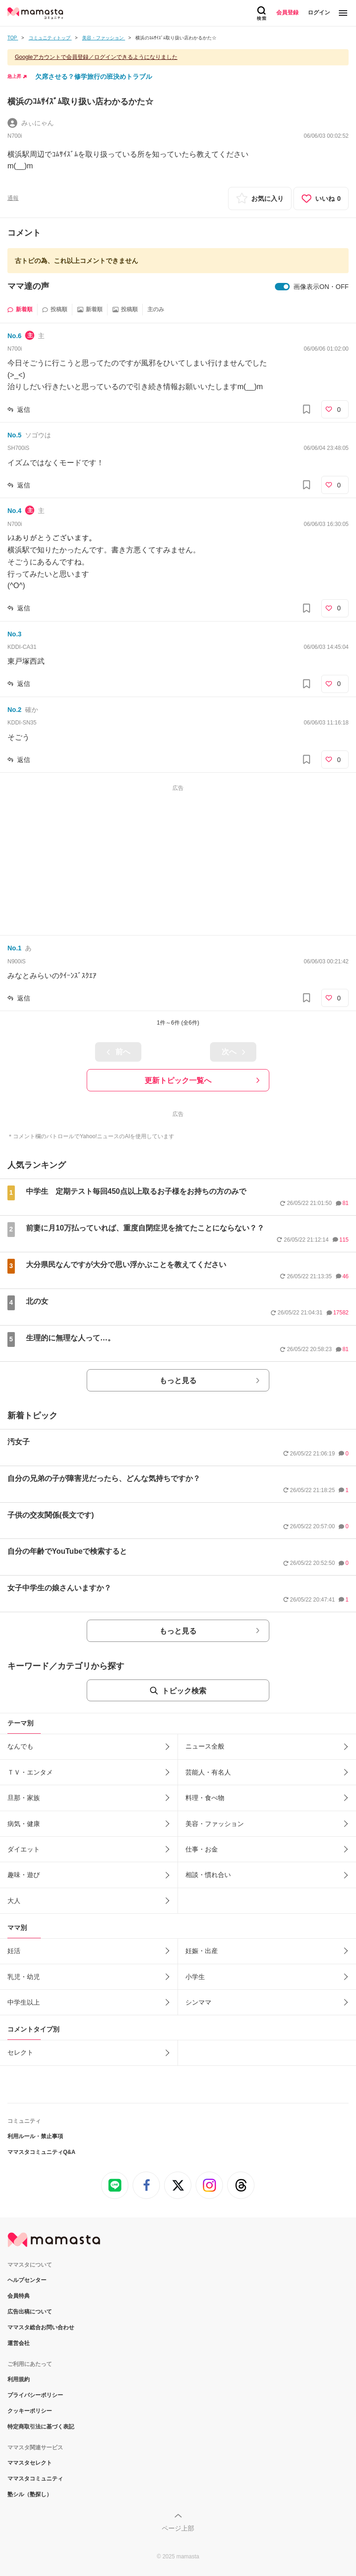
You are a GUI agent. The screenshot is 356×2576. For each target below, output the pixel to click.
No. (14, 336)
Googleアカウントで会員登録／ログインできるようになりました (96, 57)
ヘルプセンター (26, 2280)
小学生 (195, 1976)
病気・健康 (23, 1823)
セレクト (20, 2052)
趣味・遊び (23, 1874)
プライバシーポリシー (35, 2395)
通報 (13, 198)
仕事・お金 (201, 1849)
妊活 (13, 1950)
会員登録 (287, 12)
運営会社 (18, 2343)
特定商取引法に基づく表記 (40, 2426)
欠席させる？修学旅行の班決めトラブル (93, 76)
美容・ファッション (214, 1823)
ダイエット (23, 1849)
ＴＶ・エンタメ (30, 1772)
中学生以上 (23, 2002)
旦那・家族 (23, 1797)
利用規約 (18, 2379)
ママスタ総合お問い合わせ (40, 2327)
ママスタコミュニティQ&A (41, 2152)
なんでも (20, 1746)
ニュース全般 (204, 1746)
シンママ (198, 2002)
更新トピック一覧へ (178, 1080)
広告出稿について (29, 2311)
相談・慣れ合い (208, 1874)
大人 (13, 1900)
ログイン (319, 12)
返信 (23, 409)
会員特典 (18, 2296)
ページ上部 (178, 2528)
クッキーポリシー (29, 2411)
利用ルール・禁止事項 (35, 2136)
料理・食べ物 (204, 1797)
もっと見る (178, 1380)
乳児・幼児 (23, 1976)
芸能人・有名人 (208, 1772)
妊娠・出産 (201, 1950)
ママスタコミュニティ (35, 2478)
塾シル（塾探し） (29, 2494)
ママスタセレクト (29, 2463)
